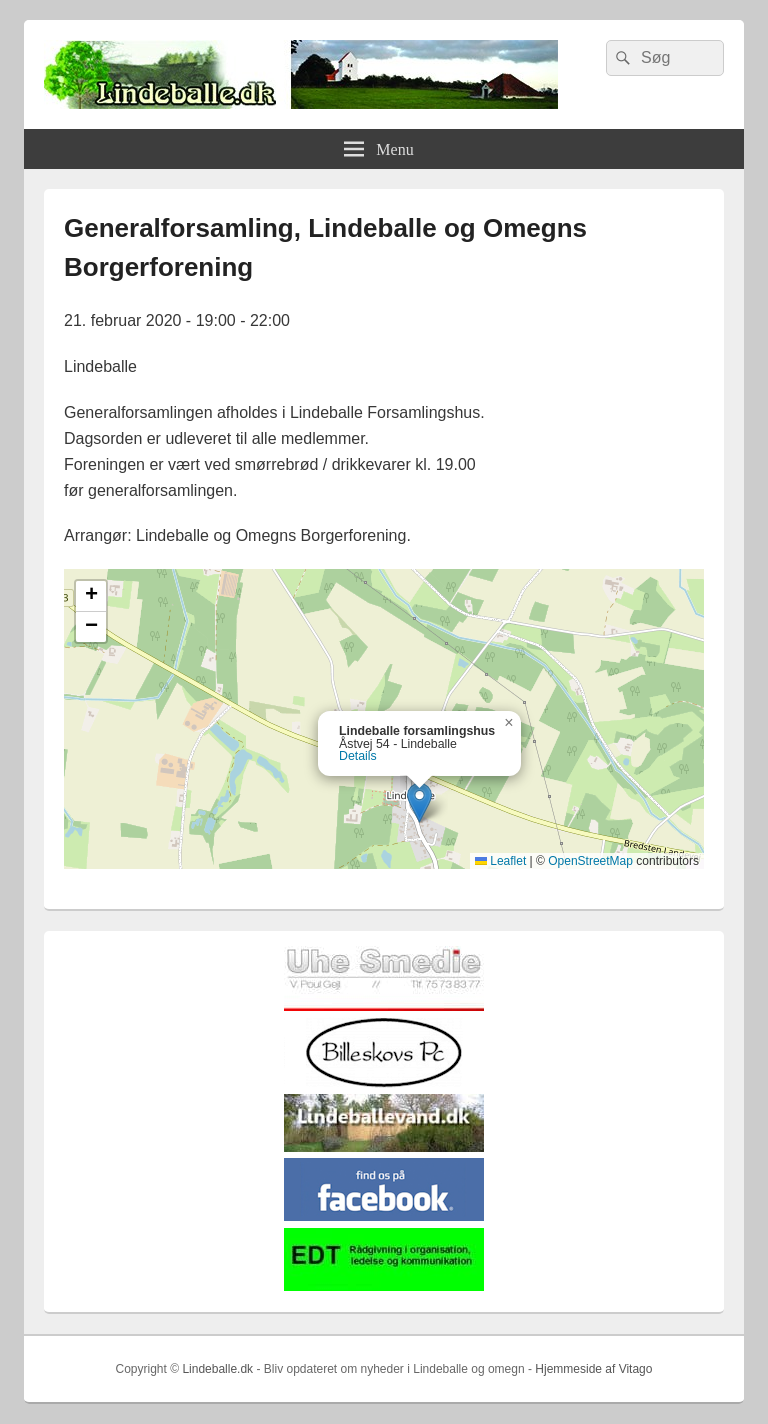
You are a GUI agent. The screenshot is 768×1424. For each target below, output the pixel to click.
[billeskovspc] (384, 1083)
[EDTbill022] (384, 1286)
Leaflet (500, 861)
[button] (419, 802)
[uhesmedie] (384, 1006)
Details (358, 756)
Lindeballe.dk (217, 1369)
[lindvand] (384, 1147)
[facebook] (384, 1216)
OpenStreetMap (590, 861)
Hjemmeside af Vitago (593, 1369)
